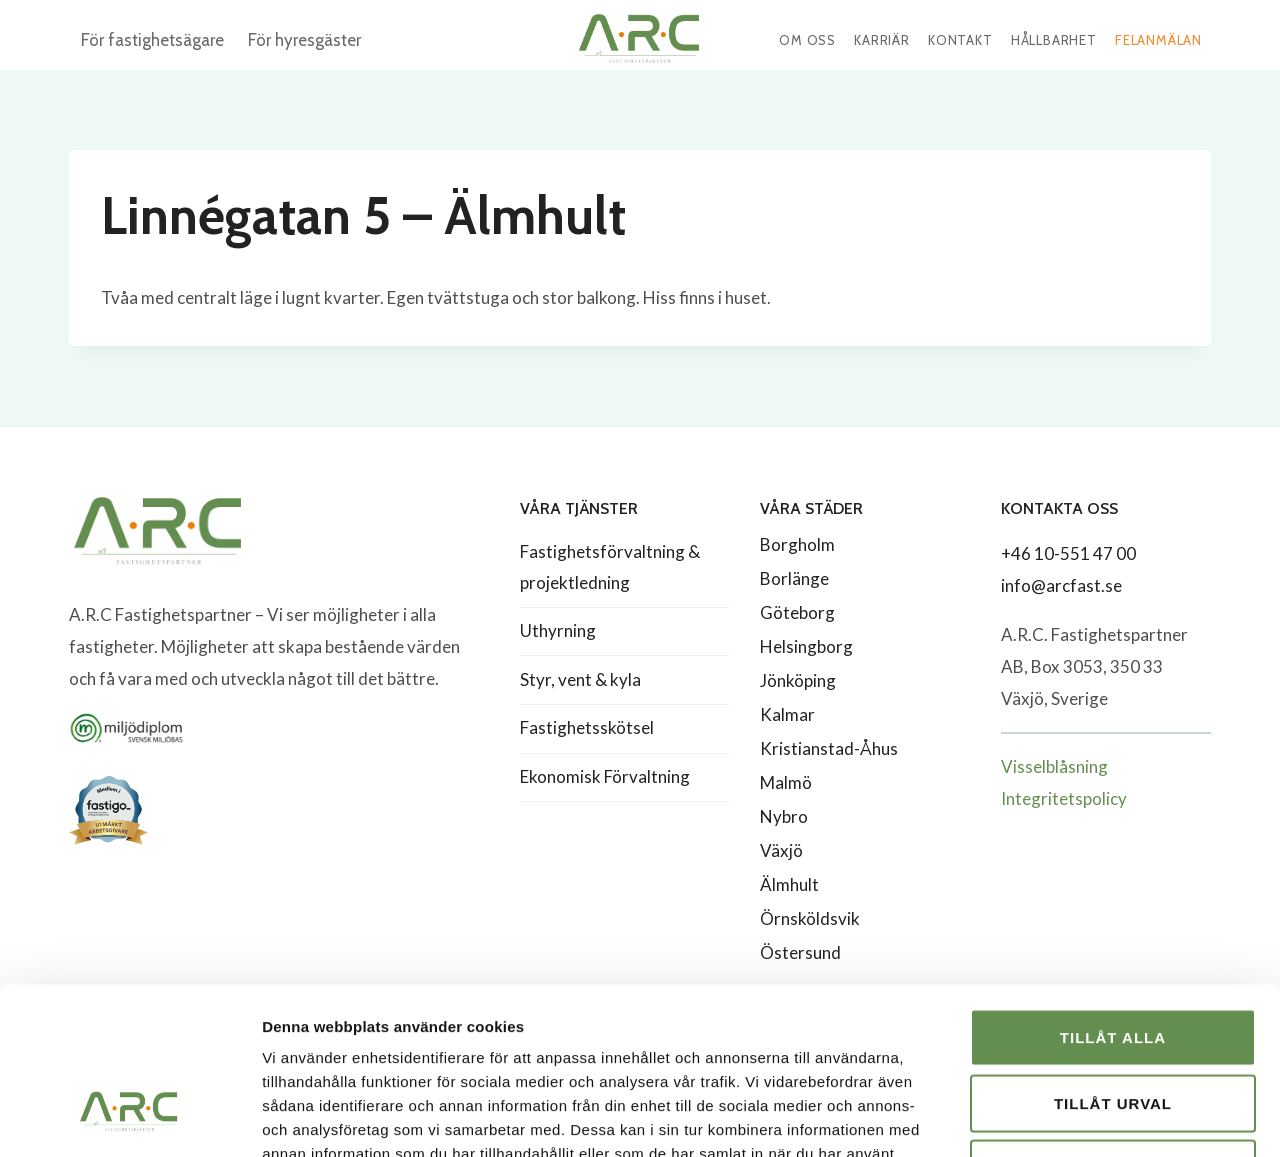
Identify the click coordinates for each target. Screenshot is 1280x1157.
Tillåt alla (1113, 894)
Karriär (882, 40)
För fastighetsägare (152, 40)
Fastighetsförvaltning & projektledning (610, 567)
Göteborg (797, 612)
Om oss (807, 40)
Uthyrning (558, 630)
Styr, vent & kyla (580, 679)
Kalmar (787, 714)
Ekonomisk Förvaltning (605, 776)
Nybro (784, 816)
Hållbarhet (1054, 40)
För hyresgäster (304, 40)
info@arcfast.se (1061, 585)
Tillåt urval (1113, 960)
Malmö (786, 782)
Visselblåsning (1054, 766)
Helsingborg (806, 646)
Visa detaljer (1086, 1117)
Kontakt (960, 40)
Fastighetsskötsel (587, 727)
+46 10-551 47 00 (1068, 553)
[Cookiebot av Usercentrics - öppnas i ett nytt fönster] (129, 1118)
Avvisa (1113, 1025)
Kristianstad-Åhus (829, 748)
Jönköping (798, 680)
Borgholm (797, 544)
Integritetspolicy (1064, 798)
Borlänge (794, 578)
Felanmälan (1158, 40)
